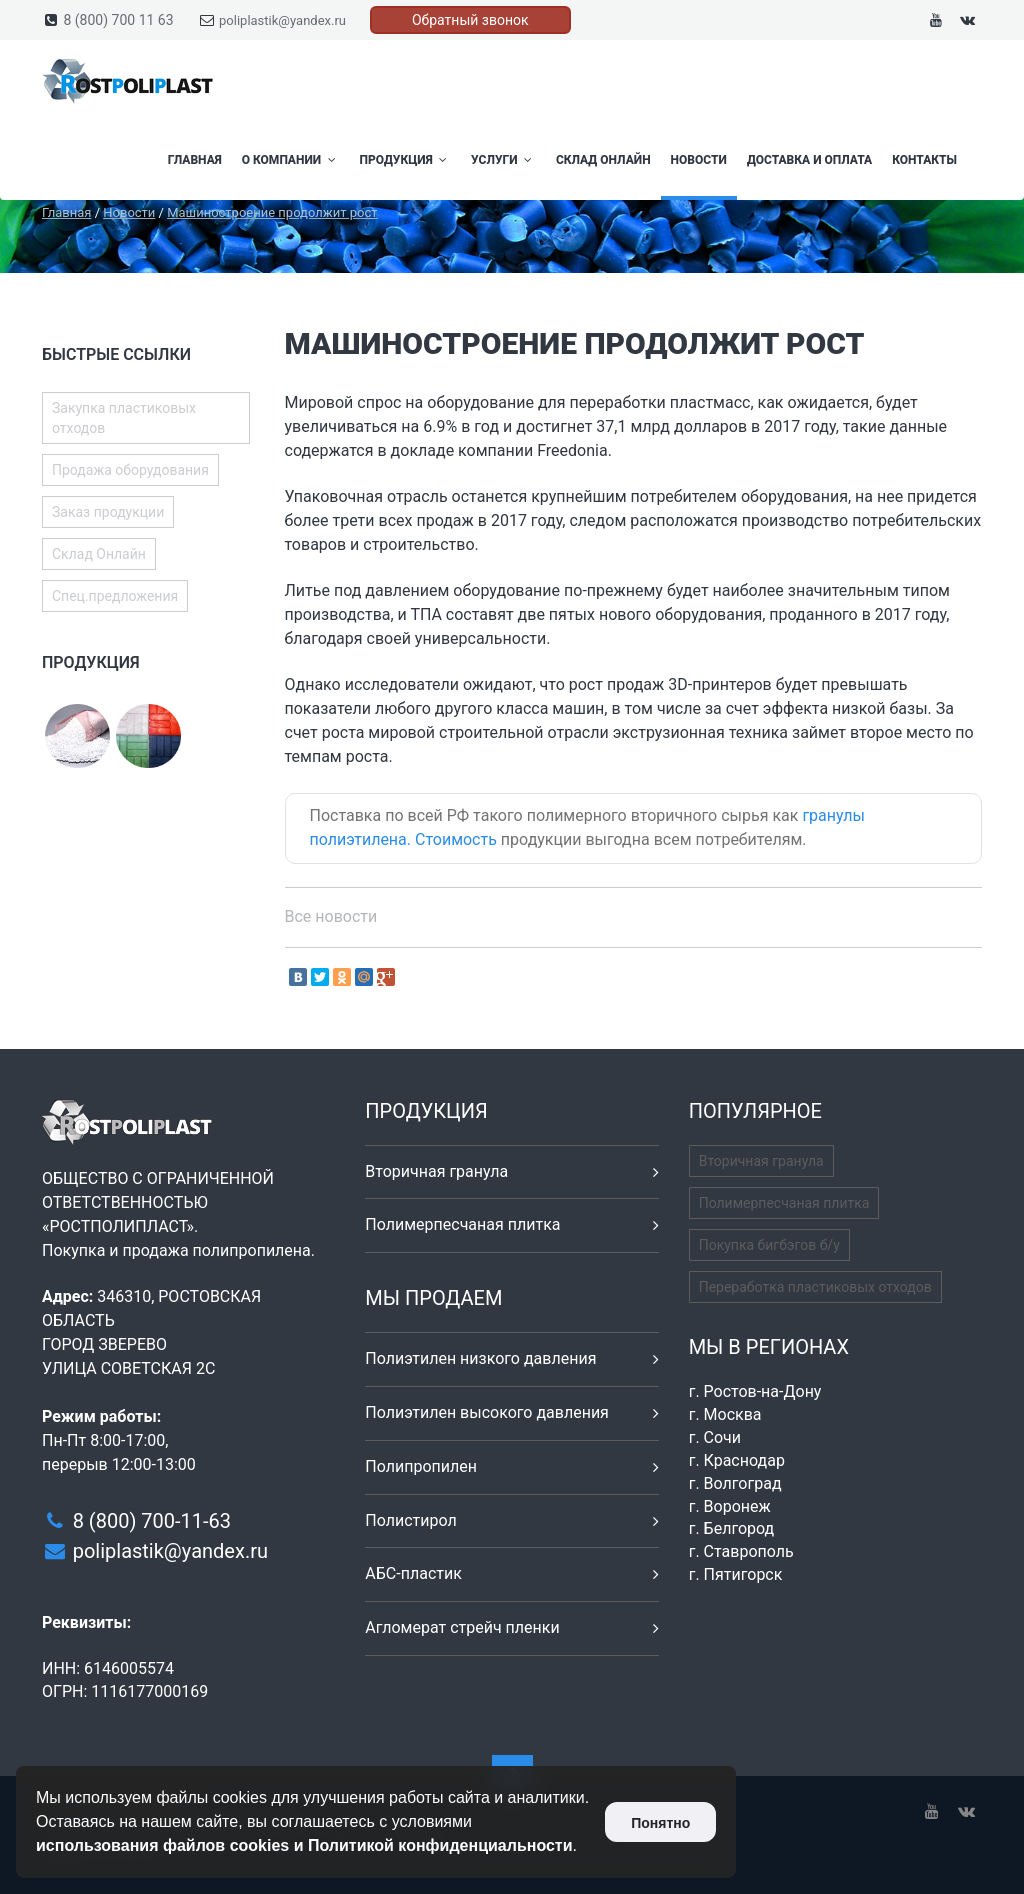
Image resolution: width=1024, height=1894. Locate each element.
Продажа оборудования (130, 470)
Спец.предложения (115, 596)
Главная (195, 160)
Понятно (660, 1823)
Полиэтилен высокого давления (487, 1412)
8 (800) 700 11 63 (118, 20)
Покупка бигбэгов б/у (769, 1245)
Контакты (924, 160)
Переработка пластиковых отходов (815, 1287)
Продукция (406, 160)
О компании (291, 160)
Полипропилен (421, 1466)
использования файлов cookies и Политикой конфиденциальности (304, 1845)
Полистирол (410, 1520)
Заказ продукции (108, 512)
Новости (699, 160)
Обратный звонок (470, 20)
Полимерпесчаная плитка (462, 1224)
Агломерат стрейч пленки (462, 1627)
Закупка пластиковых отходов (124, 418)
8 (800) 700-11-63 (152, 1521)
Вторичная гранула (436, 1171)
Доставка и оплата (809, 160)
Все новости (331, 916)
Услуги (503, 160)
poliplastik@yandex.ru (282, 20)
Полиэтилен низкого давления (480, 1358)
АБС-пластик (413, 1573)
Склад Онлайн (603, 160)
